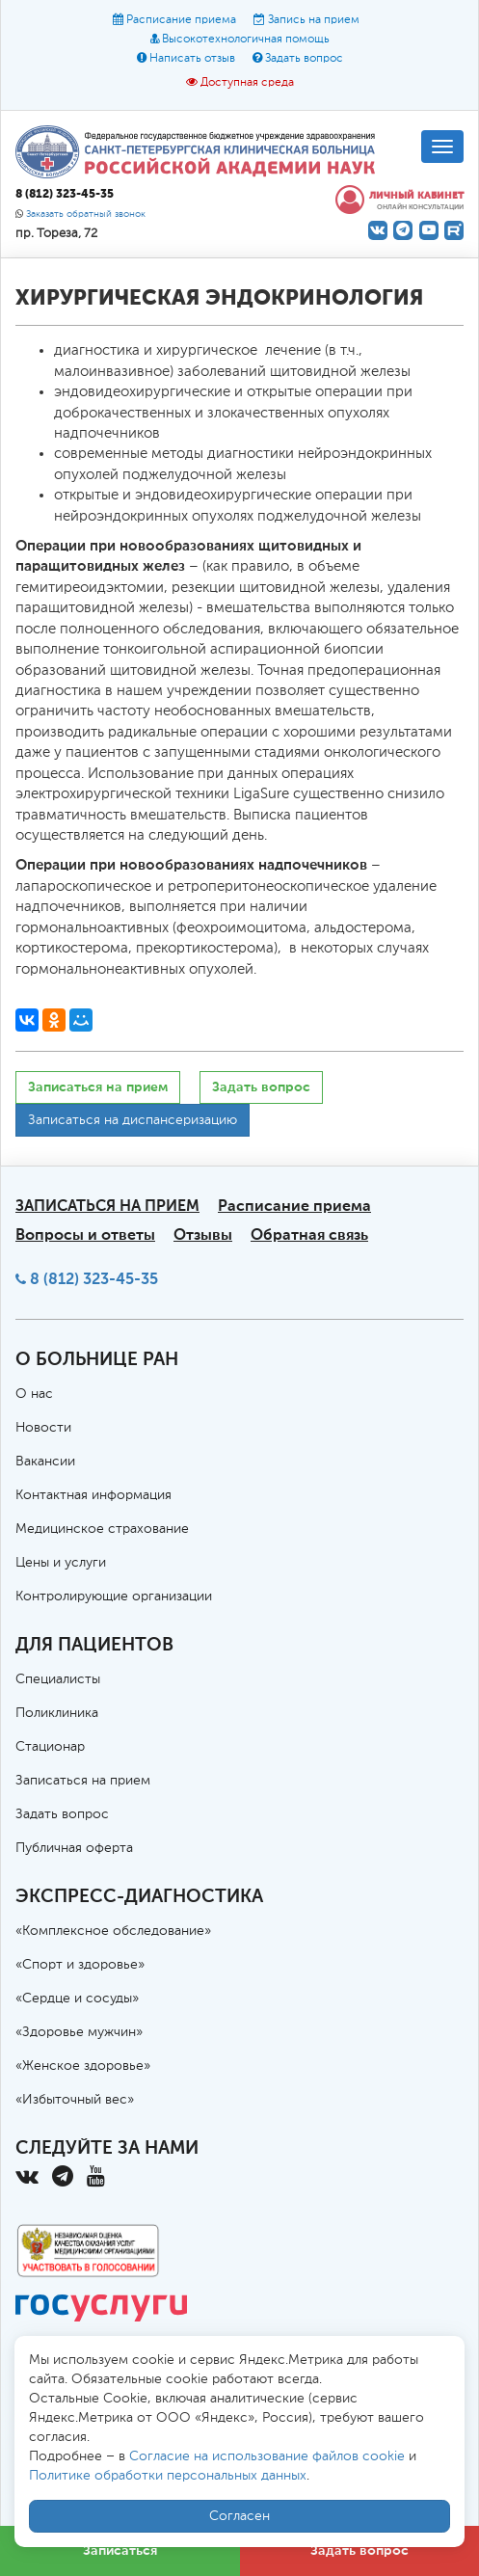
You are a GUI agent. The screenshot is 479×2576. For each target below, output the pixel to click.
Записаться (120, 2550)
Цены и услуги (60, 1563)
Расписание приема (181, 20)
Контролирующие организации (113, 1596)
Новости (43, 1428)
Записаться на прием (98, 1087)
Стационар (50, 1747)
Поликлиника (56, 1713)
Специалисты (57, 1679)
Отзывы (202, 1234)
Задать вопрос (304, 59)
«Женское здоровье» (82, 2066)
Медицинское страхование (102, 1529)
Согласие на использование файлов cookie (267, 2456)
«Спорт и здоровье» (80, 1965)
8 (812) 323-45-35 (94, 1279)
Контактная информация (93, 1495)
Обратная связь (309, 1234)
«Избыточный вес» (74, 2099)
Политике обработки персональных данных (167, 2475)
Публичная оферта (74, 1848)
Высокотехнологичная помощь (246, 39)
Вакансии (45, 1461)
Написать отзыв (192, 59)
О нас (34, 1394)
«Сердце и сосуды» (77, 1998)
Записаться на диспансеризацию (132, 1120)
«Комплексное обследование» (113, 1931)
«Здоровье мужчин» (79, 2032)
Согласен (239, 2516)
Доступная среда (247, 83)
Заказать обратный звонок (86, 214)
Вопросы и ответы (85, 1234)
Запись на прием (313, 20)
